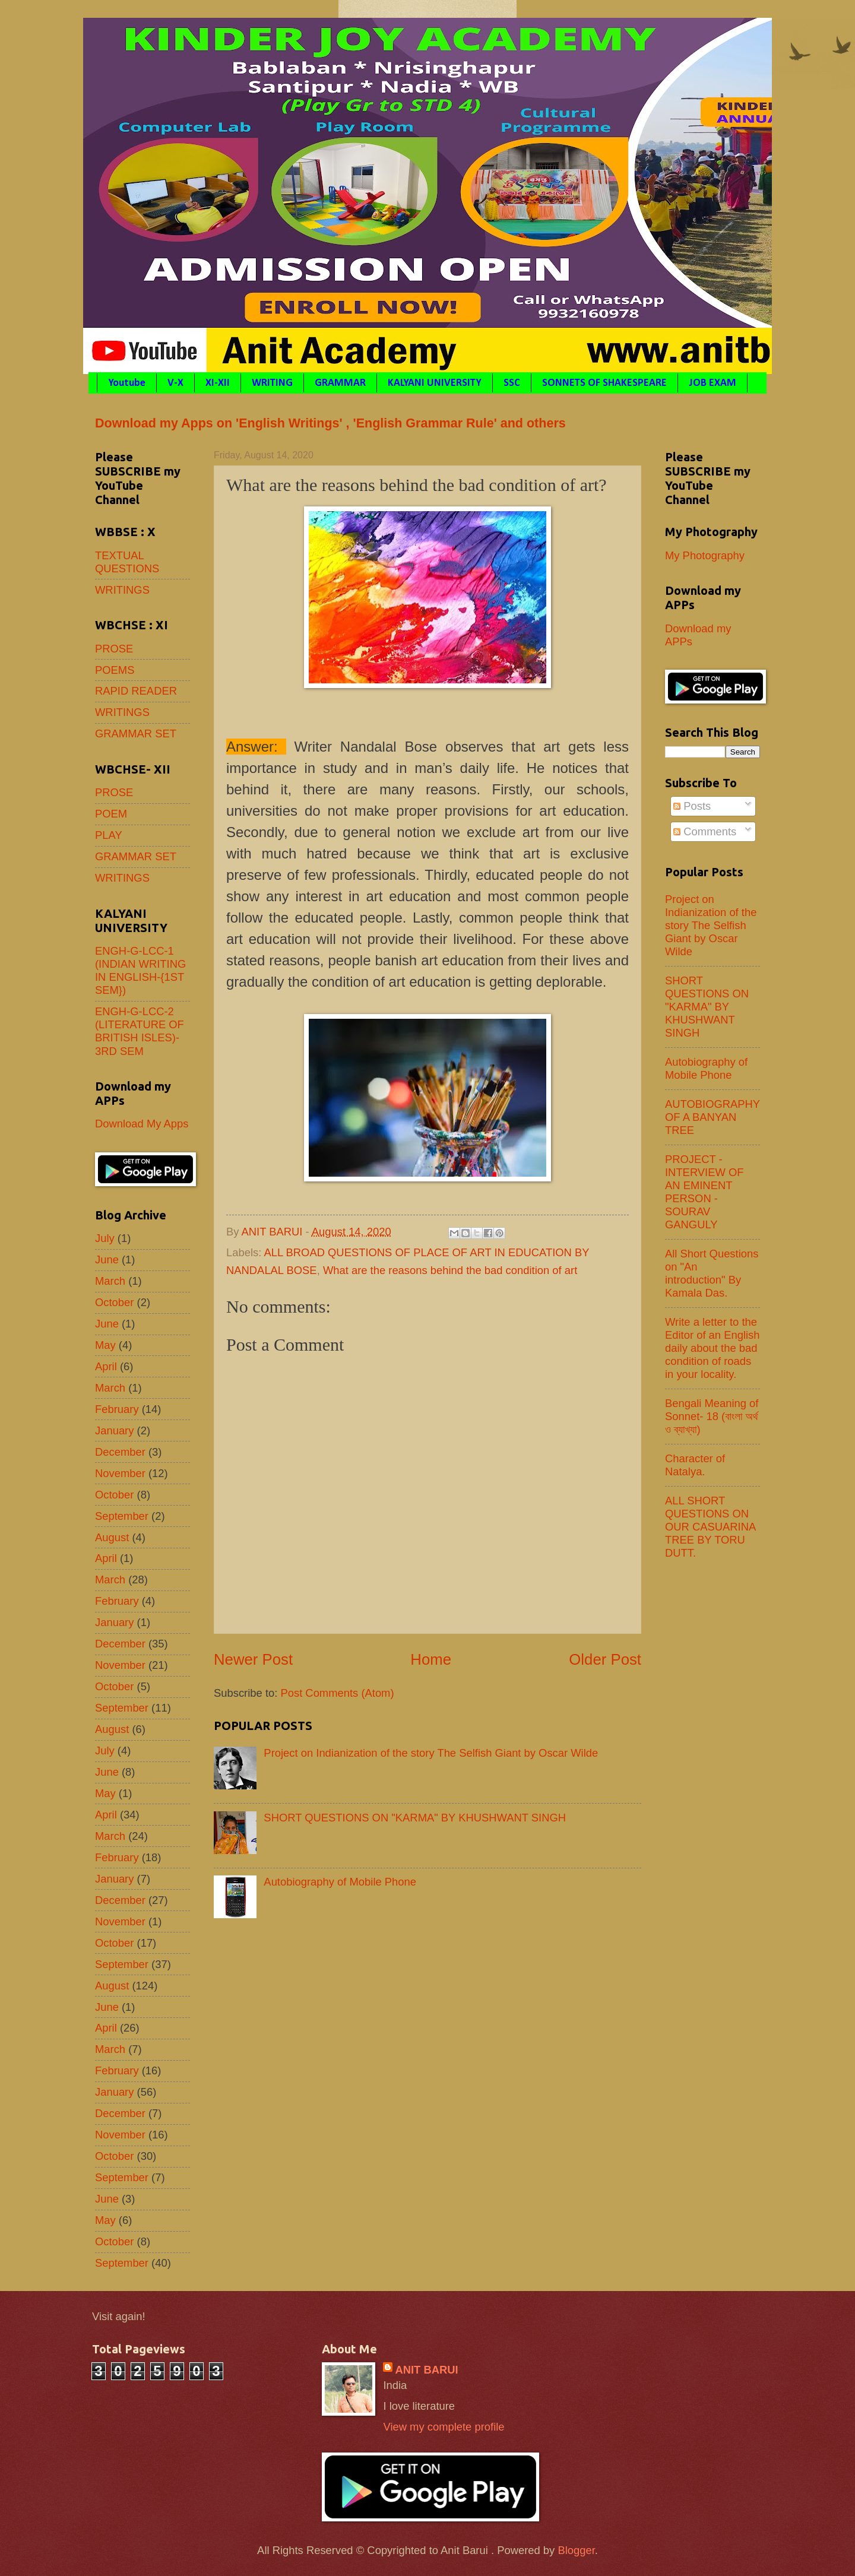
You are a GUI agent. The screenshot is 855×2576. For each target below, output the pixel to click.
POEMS (114, 670)
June (107, 1259)
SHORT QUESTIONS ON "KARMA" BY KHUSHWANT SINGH (415, 1817)
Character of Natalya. (695, 1465)
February (117, 1409)
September (121, 1516)
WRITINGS (122, 590)
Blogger (576, 2550)
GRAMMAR (340, 383)
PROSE (114, 648)
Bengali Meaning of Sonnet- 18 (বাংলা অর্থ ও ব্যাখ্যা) (711, 1416)
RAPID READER (136, 691)
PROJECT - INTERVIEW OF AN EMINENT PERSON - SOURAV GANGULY (704, 1192)
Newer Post (253, 1659)
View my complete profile (443, 2426)
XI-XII (217, 383)
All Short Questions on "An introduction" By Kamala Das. (711, 1273)
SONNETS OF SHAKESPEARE (604, 383)
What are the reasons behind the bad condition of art (450, 1270)
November (120, 1473)
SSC (512, 383)
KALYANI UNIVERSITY (435, 383)
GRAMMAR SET (135, 733)
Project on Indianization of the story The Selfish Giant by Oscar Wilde (431, 1753)
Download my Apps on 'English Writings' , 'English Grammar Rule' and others (330, 423)
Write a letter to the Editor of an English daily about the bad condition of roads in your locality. (712, 1348)
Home (430, 1659)
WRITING (272, 383)
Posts (692, 806)
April (106, 1366)
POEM (111, 813)
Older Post (605, 1659)
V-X (175, 383)
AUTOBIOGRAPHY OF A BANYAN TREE (712, 1117)
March (110, 1281)
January (114, 1430)
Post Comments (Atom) (337, 1693)
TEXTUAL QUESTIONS (127, 562)
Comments (704, 831)
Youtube (126, 383)
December (120, 1452)
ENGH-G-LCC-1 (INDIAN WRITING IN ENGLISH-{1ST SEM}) (140, 970)
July (105, 1238)
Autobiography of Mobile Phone (340, 1881)
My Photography (705, 555)
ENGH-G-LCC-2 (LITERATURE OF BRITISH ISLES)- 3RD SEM (139, 1031)
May (105, 1345)
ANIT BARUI (426, 2369)
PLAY (108, 835)
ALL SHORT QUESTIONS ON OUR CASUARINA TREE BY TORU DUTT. (710, 1526)
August (112, 1537)
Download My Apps (141, 1123)
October (114, 1302)
